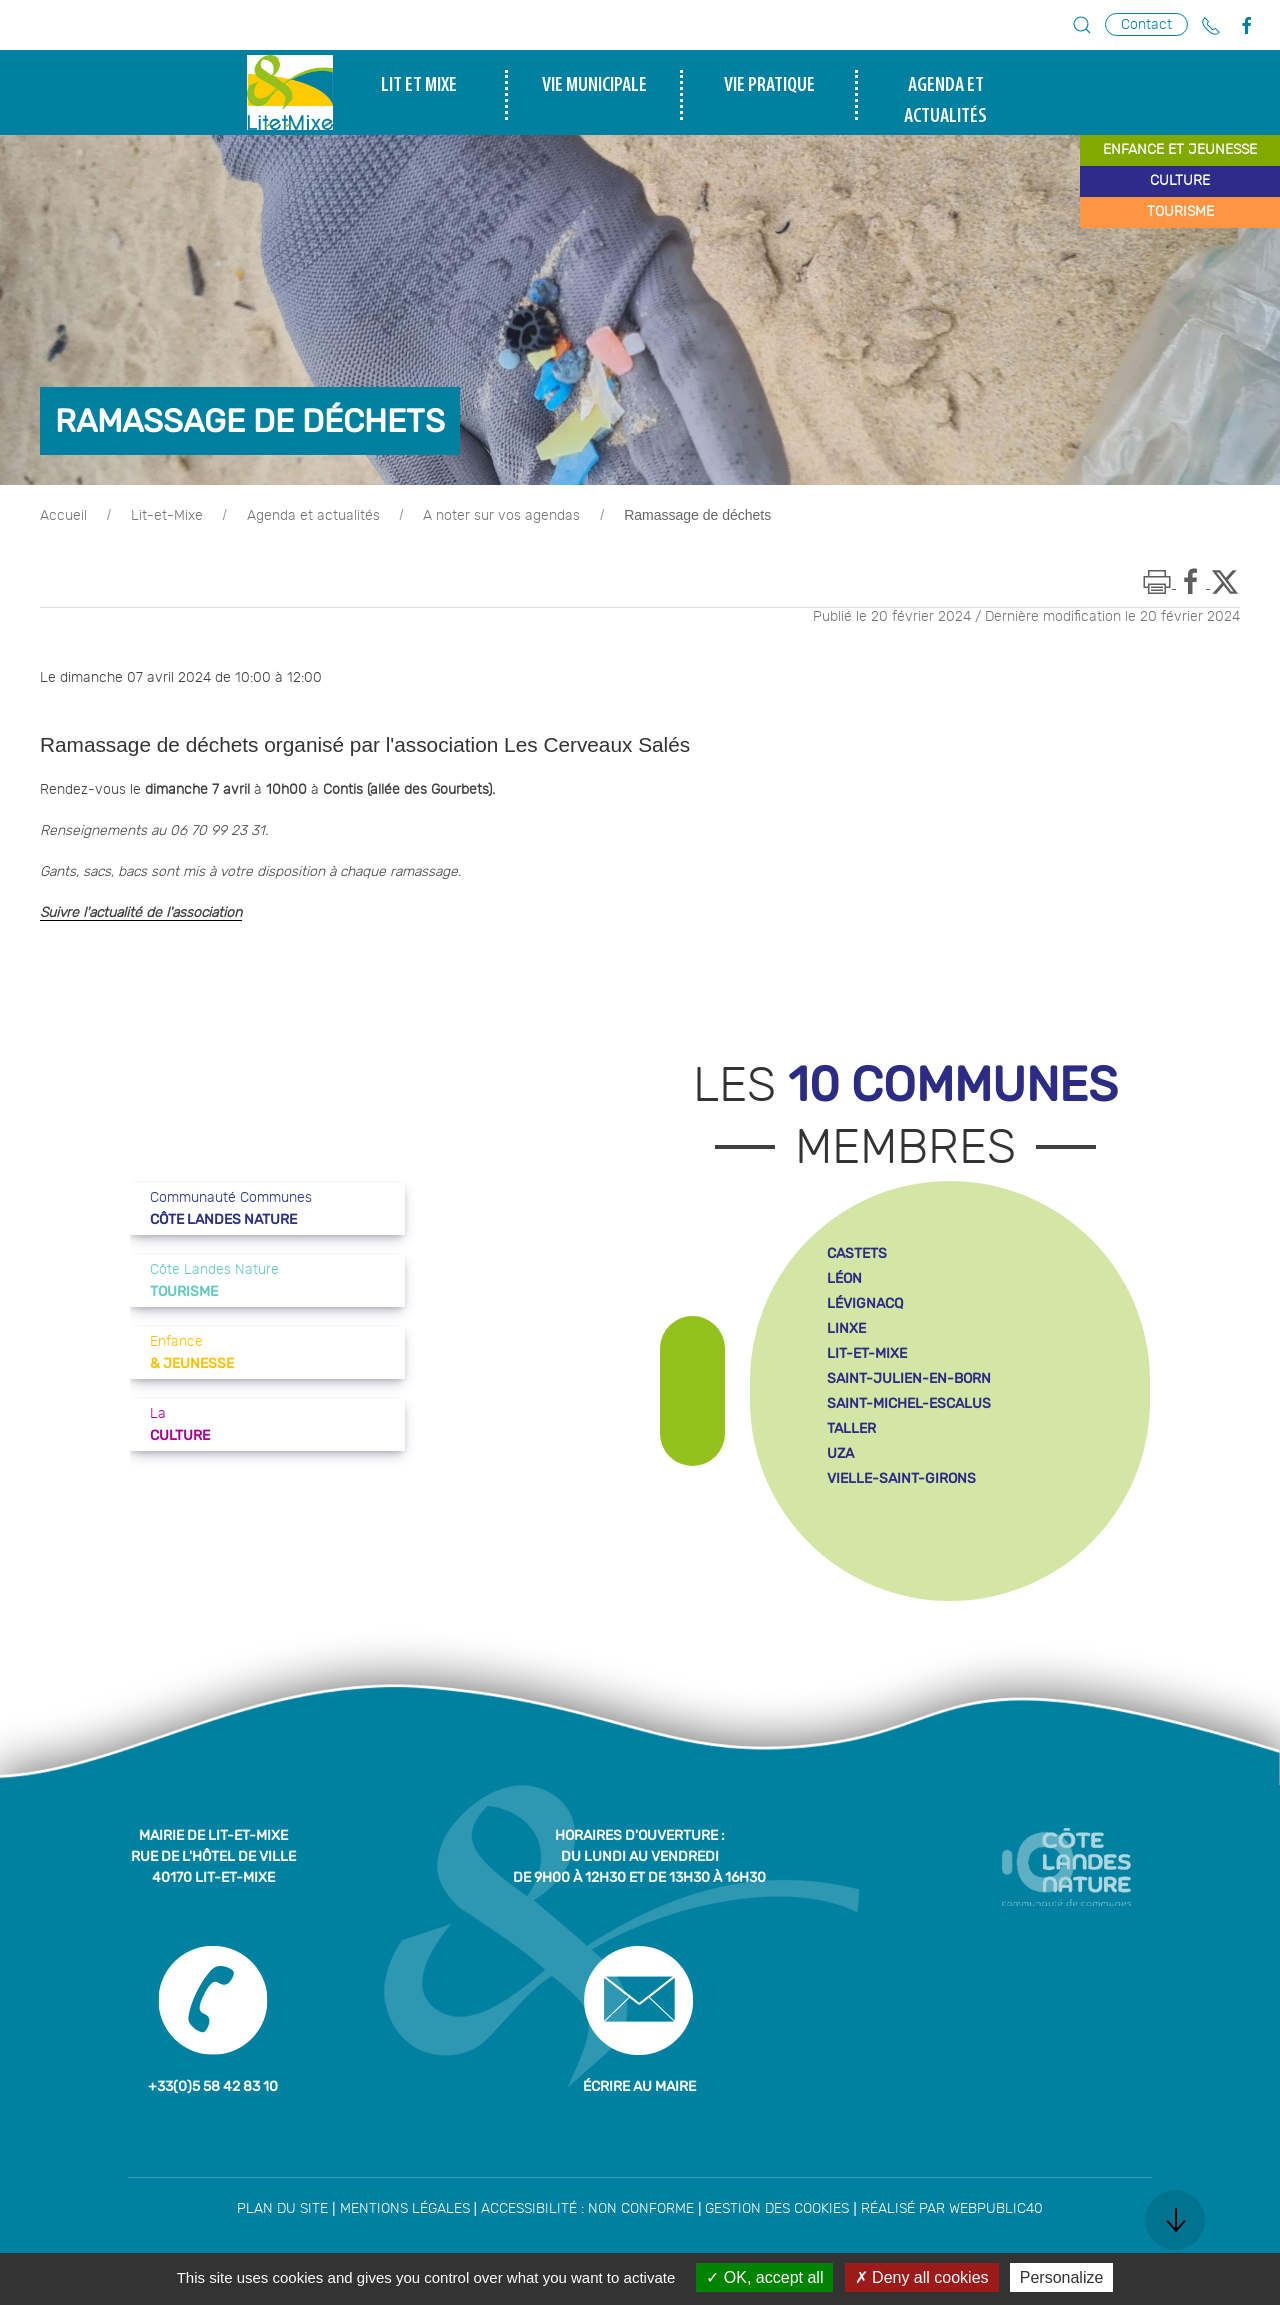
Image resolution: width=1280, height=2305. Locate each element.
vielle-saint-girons (901, 1478)
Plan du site (282, 2209)
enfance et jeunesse (1180, 150)
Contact (1146, 24)
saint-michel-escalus (909, 1403)
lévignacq (865, 1303)
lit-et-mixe (867, 1353)
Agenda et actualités (313, 516)
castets (857, 1253)
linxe (846, 1328)
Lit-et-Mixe (167, 516)
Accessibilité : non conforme (587, 2209)
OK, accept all (764, 2277)
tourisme (1180, 212)
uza (840, 1453)
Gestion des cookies (777, 2209)
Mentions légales (405, 2209)
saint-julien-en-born (909, 1378)
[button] (1082, 25)
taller (851, 1428)
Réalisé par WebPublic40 (952, 2209)
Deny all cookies (922, 2277)
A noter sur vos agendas (501, 516)
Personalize (1062, 2277)
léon (844, 1278)
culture (1180, 181)
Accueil (63, 516)
